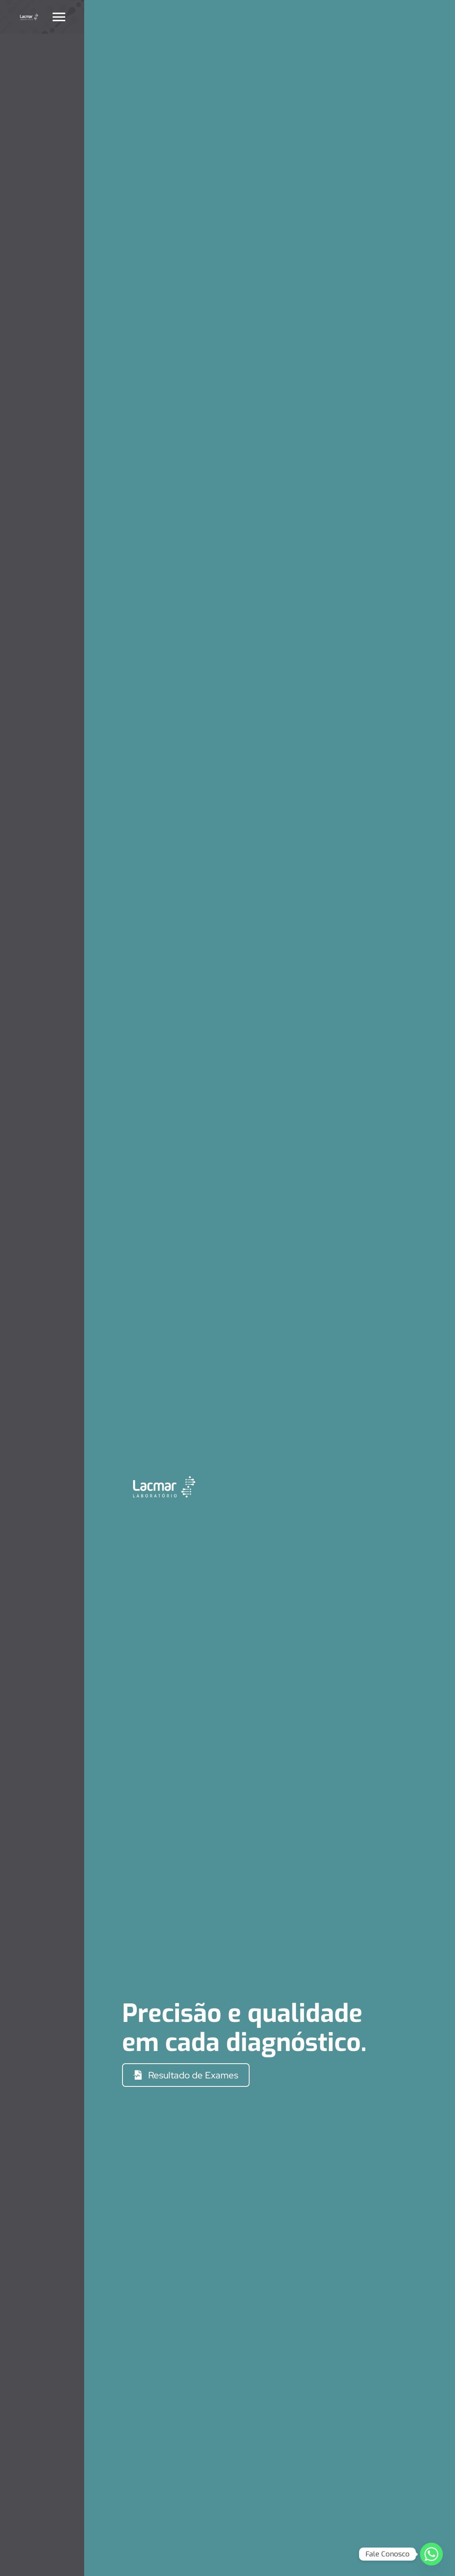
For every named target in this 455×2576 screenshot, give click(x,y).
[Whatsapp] (431, 2554)
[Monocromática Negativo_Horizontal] (29, 15)
